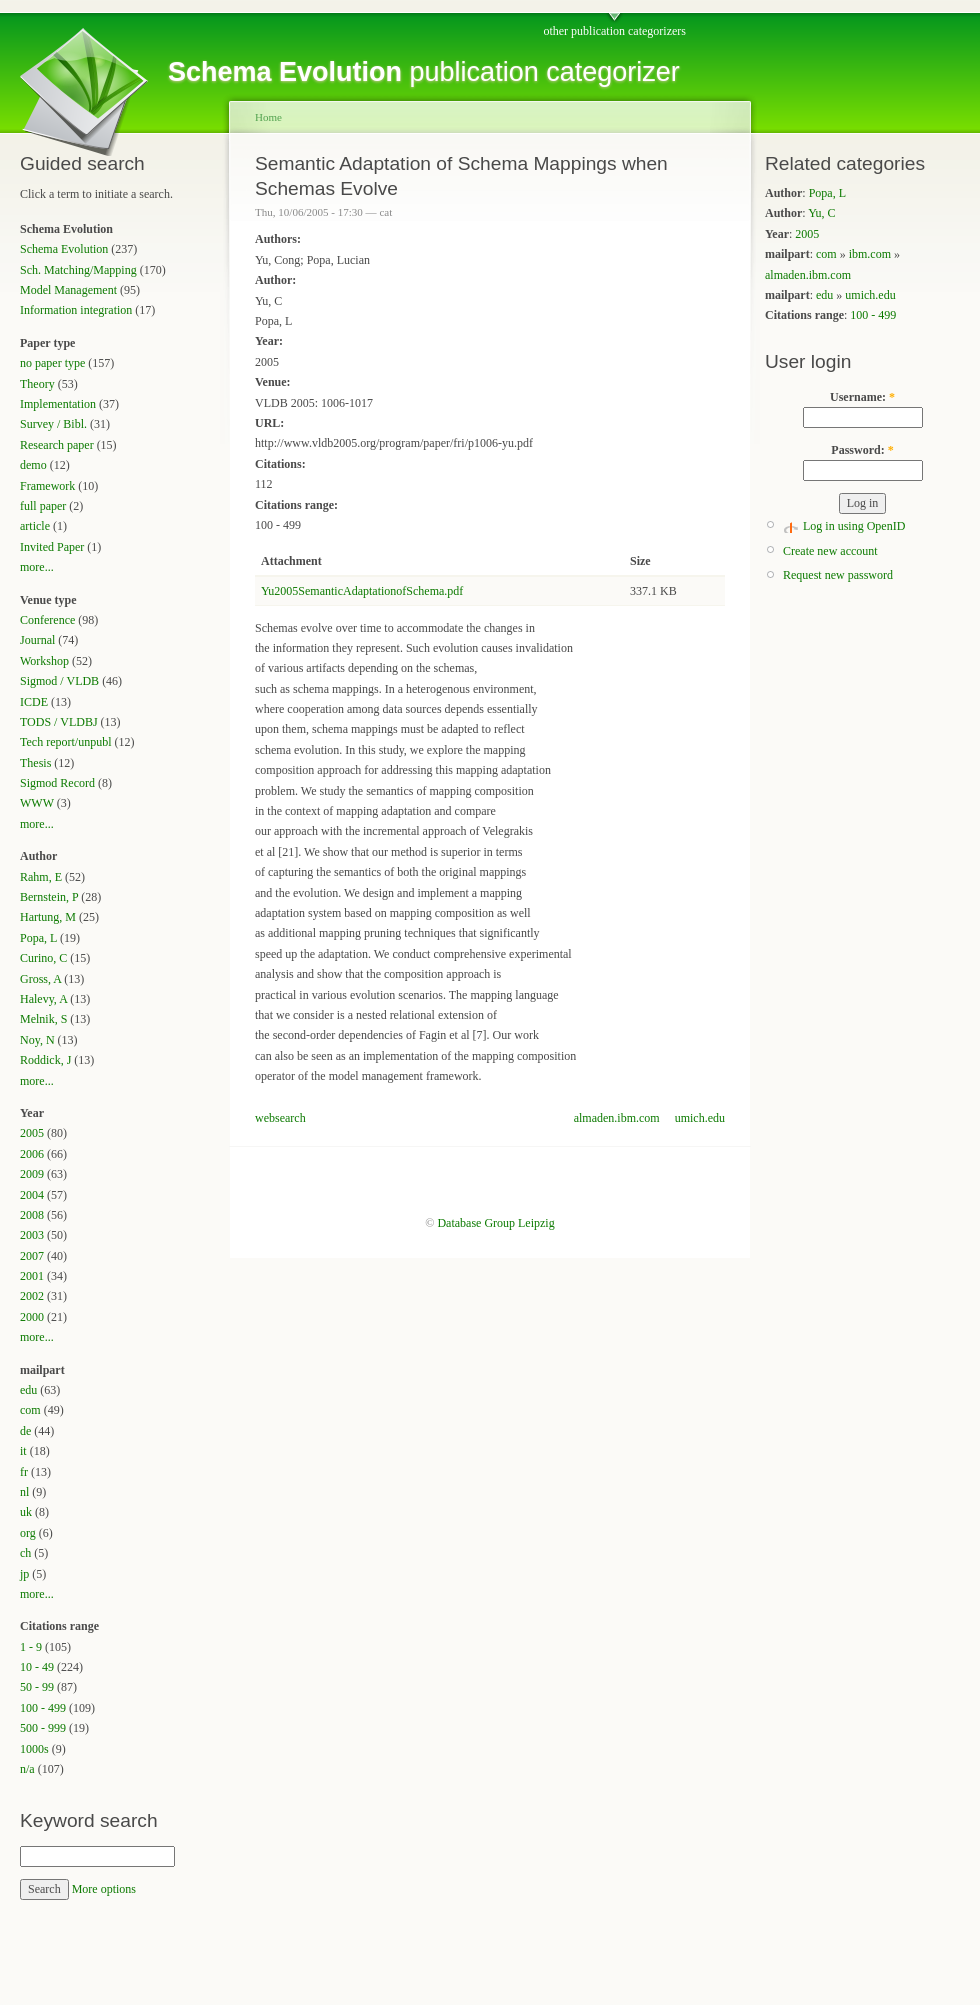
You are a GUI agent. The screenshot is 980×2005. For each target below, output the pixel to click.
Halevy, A (43, 999)
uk (26, 1512)
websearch (280, 1118)
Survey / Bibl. (53, 424)
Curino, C (43, 958)
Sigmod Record (57, 783)
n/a (27, 1769)
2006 (32, 1154)
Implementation (58, 404)
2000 (32, 1317)
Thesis (35, 763)
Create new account (830, 551)
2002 (32, 1296)
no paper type (52, 363)
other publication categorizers (614, 31)
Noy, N (37, 1040)
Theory (37, 384)
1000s (34, 1749)
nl (24, 1492)
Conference (47, 620)
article (35, 526)
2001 (32, 1276)
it (23, 1451)
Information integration (76, 310)
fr (24, 1472)
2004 (32, 1195)
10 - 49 (37, 1667)
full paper (43, 506)
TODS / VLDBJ (59, 722)
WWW (37, 803)
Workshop (44, 661)
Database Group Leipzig (495, 1223)
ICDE (34, 702)
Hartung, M (48, 917)
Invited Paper (52, 547)
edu (28, 1390)
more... (37, 567)
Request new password (838, 575)
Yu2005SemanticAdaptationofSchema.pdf (362, 591)
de (25, 1431)
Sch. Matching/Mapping (78, 270)
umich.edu (700, 1118)
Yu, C (821, 213)
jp (24, 1574)
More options (104, 1889)
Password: (862, 450)
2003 (32, 1235)
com (30, 1410)
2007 (32, 1256)
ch (25, 1553)
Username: (862, 397)
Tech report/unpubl (65, 742)
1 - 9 (31, 1647)
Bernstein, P (49, 897)
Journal (37, 640)
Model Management (68, 290)
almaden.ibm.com (617, 1118)
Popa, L (38, 938)
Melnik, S (43, 1019)
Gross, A (40, 979)
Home (268, 117)
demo (33, 465)
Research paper (57, 445)
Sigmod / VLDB (59, 681)
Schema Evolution (64, 249)
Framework (47, 486)
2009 (32, 1174)
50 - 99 (37, 1687)
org (28, 1533)
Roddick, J (45, 1060)
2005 (32, 1133)
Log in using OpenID (854, 526)
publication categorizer (424, 72)
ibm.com (870, 254)
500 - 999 (43, 1728)
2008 (32, 1215)
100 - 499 (43, 1708)
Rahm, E (41, 877)
